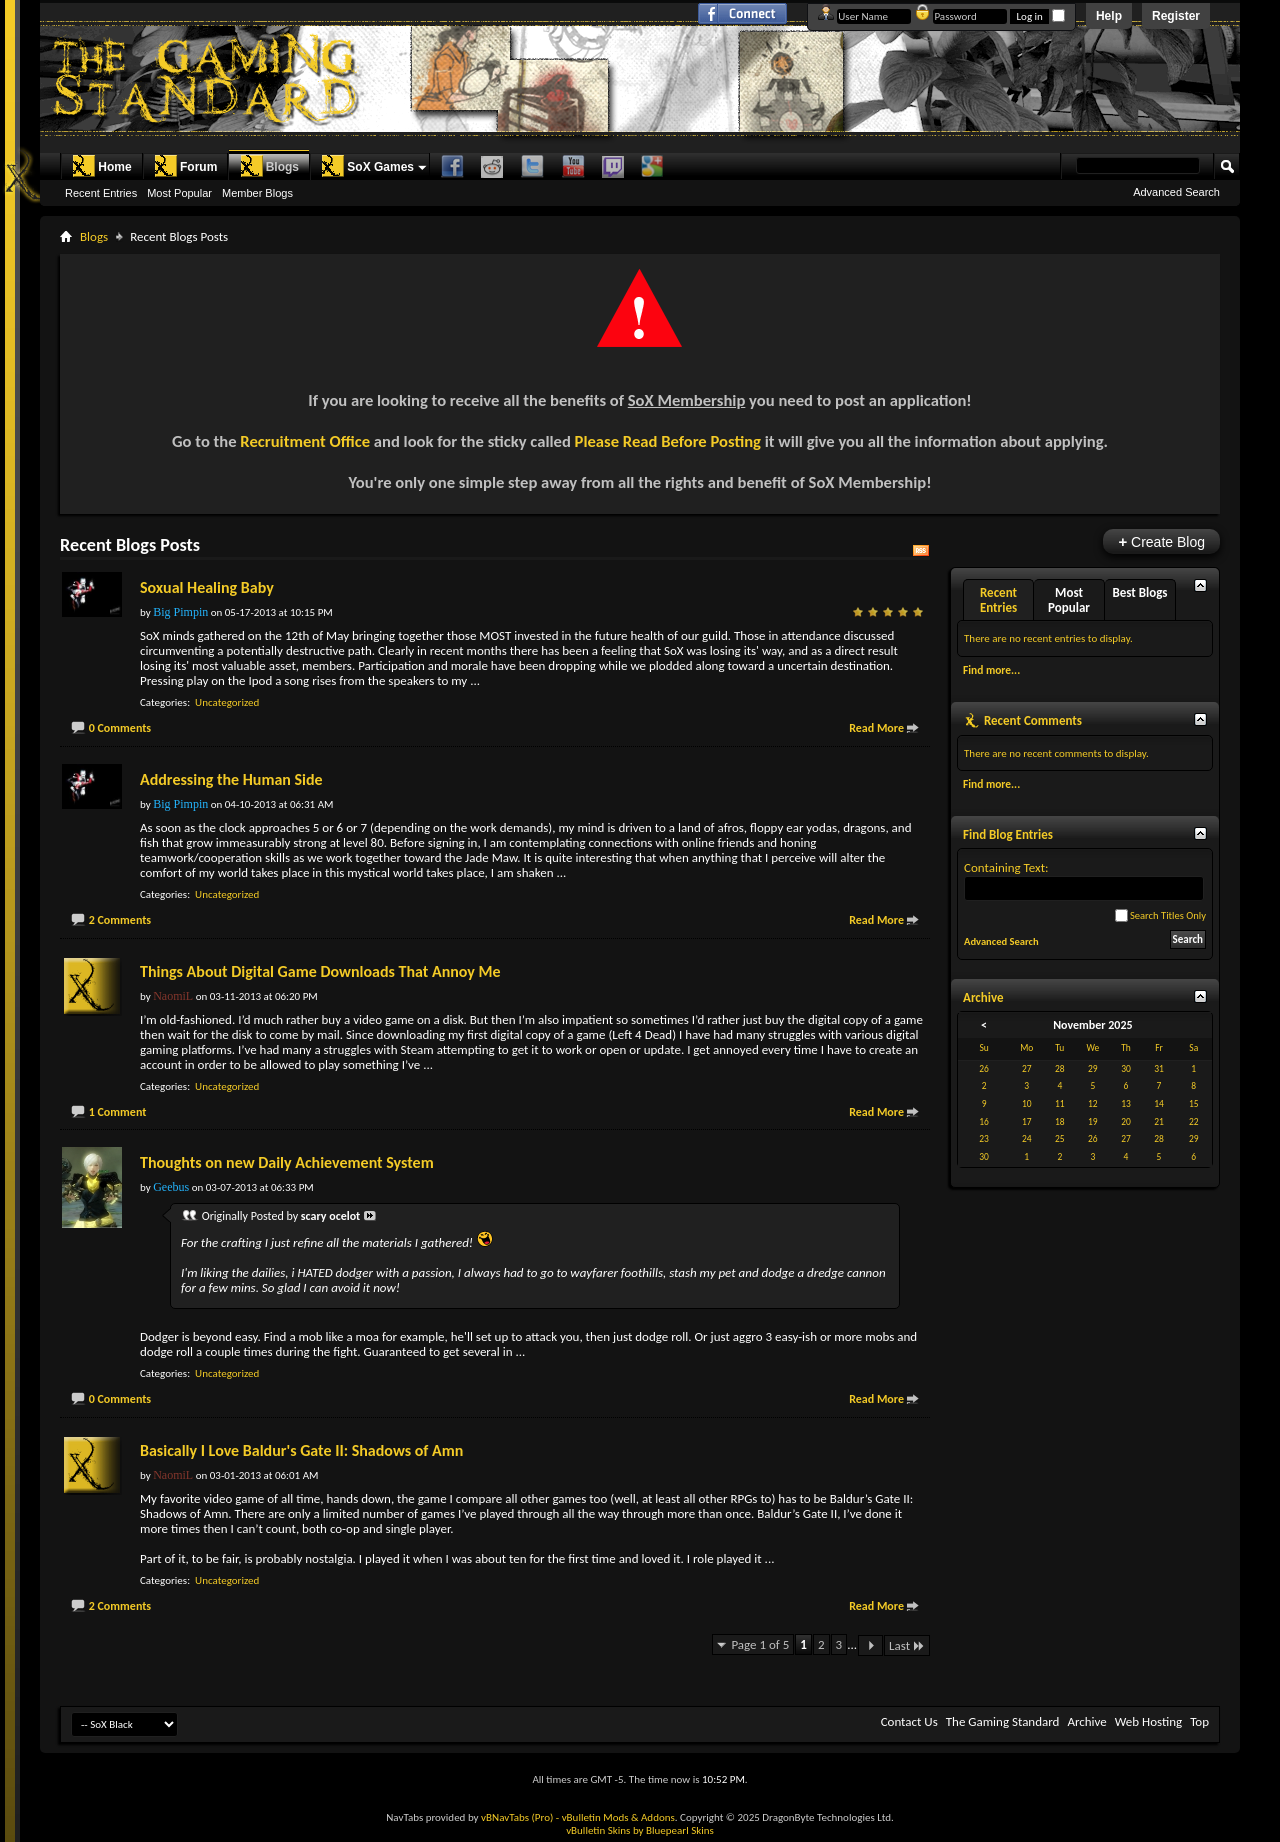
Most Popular (179, 193)
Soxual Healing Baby (207, 587)
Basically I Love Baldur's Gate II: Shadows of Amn (301, 1450)
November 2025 (1092, 1025)
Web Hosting (1148, 1721)
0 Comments (120, 728)
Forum (185, 166)
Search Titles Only (1160, 915)
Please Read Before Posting (668, 441)
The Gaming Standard (1003, 1721)
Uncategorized (227, 702)
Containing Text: (1084, 880)
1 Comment (118, 1112)
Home (101, 166)
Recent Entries (101, 193)
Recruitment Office (305, 441)
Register (1176, 16)
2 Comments (120, 920)
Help (1109, 16)
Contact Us (909, 1721)
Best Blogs (1139, 592)
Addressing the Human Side (231, 779)
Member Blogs (257, 193)
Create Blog (1161, 541)
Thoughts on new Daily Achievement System (287, 1162)
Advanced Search (1176, 192)
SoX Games (367, 166)
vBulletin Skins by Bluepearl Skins (640, 1830)
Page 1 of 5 (760, 1644)
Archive (1086, 1721)
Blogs (269, 166)
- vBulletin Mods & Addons (615, 1817)
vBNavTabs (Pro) (517, 1817)
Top (1199, 1721)
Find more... (991, 670)
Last (907, 1645)
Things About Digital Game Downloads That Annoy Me (320, 971)
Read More (876, 728)
